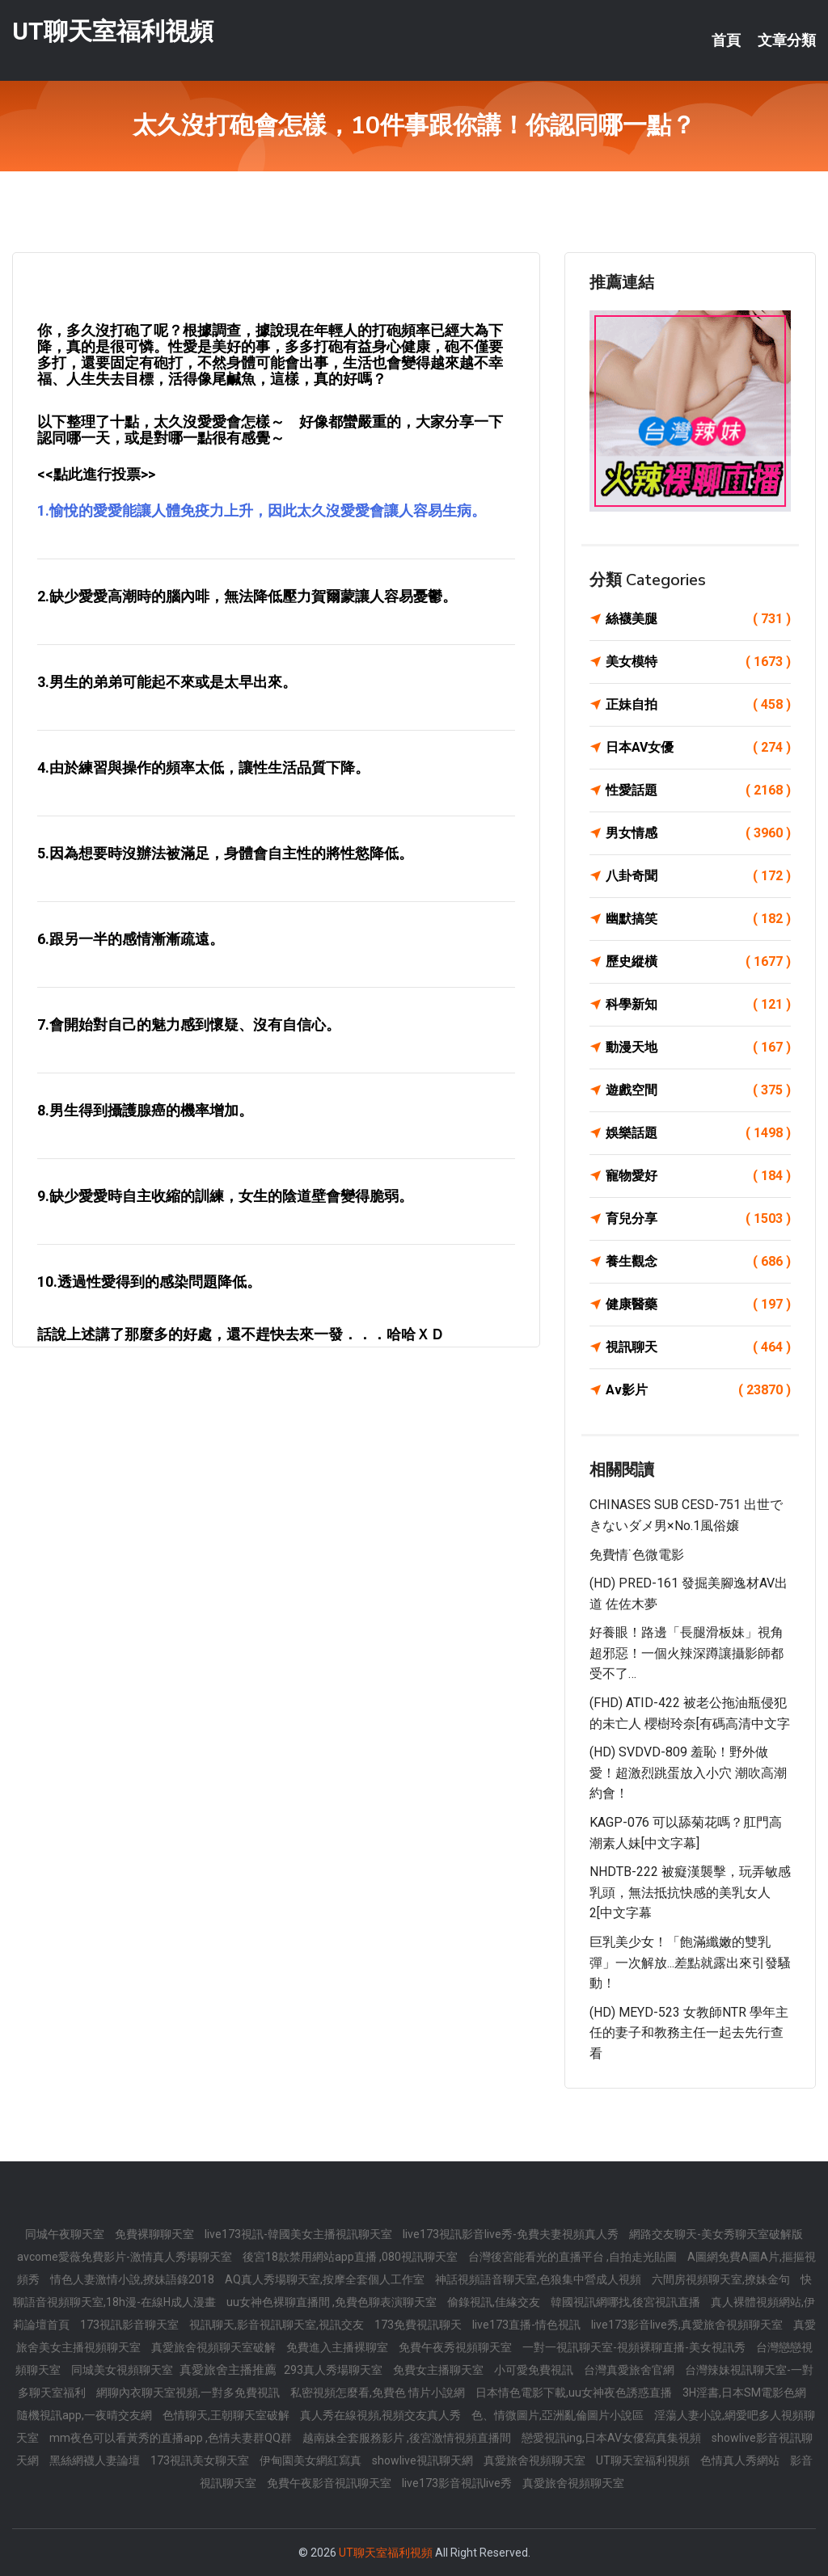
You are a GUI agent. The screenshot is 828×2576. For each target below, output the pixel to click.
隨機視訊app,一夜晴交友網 (85, 2415)
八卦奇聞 (698, 876)
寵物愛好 (698, 1176)
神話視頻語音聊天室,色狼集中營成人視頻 (539, 2279)
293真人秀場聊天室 (334, 2369)
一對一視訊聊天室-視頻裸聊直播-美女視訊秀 (635, 2347)
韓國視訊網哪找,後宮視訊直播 (627, 2302)
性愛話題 (698, 790)
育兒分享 (698, 1219)
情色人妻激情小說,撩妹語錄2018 (133, 2279)
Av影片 (698, 1390)
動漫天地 (698, 1047)
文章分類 (787, 40)
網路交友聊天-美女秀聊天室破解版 (716, 2234)
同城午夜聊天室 (66, 2234)
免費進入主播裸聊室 (338, 2347)
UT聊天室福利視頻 (112, 31)
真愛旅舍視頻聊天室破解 (214, 2347)
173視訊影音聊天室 (130, 2324)
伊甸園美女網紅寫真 (312, 2460)
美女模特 (698, 662)
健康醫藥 (698, 1304)
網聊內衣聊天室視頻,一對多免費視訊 (189, 2392)
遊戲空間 (698, 1090)
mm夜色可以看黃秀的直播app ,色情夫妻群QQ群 (171, 2437)
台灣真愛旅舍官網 (630, 2369)
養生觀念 (698, 1261)
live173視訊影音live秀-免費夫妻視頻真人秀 (512, 2234)
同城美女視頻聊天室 (123, 2369)
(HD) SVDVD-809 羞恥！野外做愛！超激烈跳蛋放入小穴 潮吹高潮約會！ (688, 1772)
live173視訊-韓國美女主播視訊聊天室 (300, 2234)
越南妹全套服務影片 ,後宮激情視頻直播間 (407, 2437)
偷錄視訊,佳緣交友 (495, 2302)
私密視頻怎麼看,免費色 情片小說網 (378, 2392)
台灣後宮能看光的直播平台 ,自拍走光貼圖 (573, 2256)
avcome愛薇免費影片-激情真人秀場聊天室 (125, 2256)
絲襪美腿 (698, 619)
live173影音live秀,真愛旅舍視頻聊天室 (688, 2324)
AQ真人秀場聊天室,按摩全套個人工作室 (326, 2279)
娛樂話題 (698, 1133)
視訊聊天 (698, 1347)
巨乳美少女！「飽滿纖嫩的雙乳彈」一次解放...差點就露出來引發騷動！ (690, 1962)
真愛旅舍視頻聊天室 (536, 2460)
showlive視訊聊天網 (423, 2460)
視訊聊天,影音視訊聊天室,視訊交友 (277, 2324)
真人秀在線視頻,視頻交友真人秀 (381, 2415)
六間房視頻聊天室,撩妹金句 (722, 2279)
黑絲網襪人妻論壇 (95, 2460)
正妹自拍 (698, 705)
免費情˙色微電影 (636, 1554)
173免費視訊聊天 (419, 2324)
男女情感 (698, 833)
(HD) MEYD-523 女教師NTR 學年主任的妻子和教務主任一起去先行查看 (688, 2033)
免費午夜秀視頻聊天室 (456, 2347)
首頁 (726, 40)
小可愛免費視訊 (535, 2369)
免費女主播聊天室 (439, 2369)
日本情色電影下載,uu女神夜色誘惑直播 (574, 2392)
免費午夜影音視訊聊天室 (330, 2483)
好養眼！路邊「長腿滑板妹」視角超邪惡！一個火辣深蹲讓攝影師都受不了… (686, 1653)
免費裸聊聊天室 (155, 2234)
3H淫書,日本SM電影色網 (744, 2392)
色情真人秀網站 (741, 2460)
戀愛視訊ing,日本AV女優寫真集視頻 (612, 2437)
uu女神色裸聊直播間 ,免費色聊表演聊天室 (332, 2302)
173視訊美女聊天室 (200, 2460)
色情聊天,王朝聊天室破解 (227, 2415)
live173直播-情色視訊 (527, 2324)
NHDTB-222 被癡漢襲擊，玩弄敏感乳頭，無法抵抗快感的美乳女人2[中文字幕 (690, 1892)
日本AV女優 (698, 747)
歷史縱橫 (698, 962)
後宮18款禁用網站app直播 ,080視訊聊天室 (351, 2256)
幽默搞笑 (698, 919)
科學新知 (698, 1004)
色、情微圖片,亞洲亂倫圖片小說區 (558, 2415)
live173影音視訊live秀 (458, 2483)
